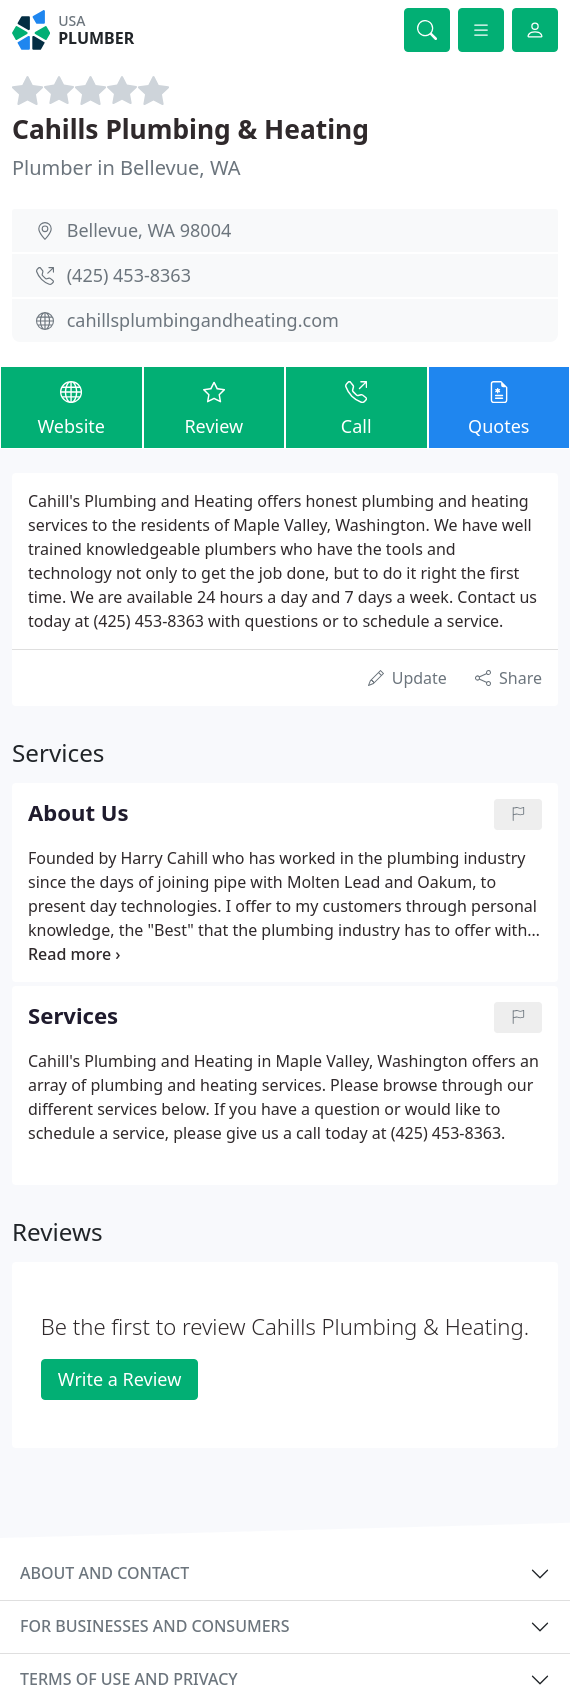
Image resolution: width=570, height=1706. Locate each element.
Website (71, 406)
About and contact (104, 1573)
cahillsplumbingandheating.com (203, 320)
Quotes (499, 406)
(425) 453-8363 (129, 275)
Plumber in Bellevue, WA (126, 167)
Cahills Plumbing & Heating (190, 129)
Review (214, 406)
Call (356, 406)
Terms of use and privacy (129, 1679)
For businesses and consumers (154, 1626)
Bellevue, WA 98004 (149, 230)
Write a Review (119, 1379)
